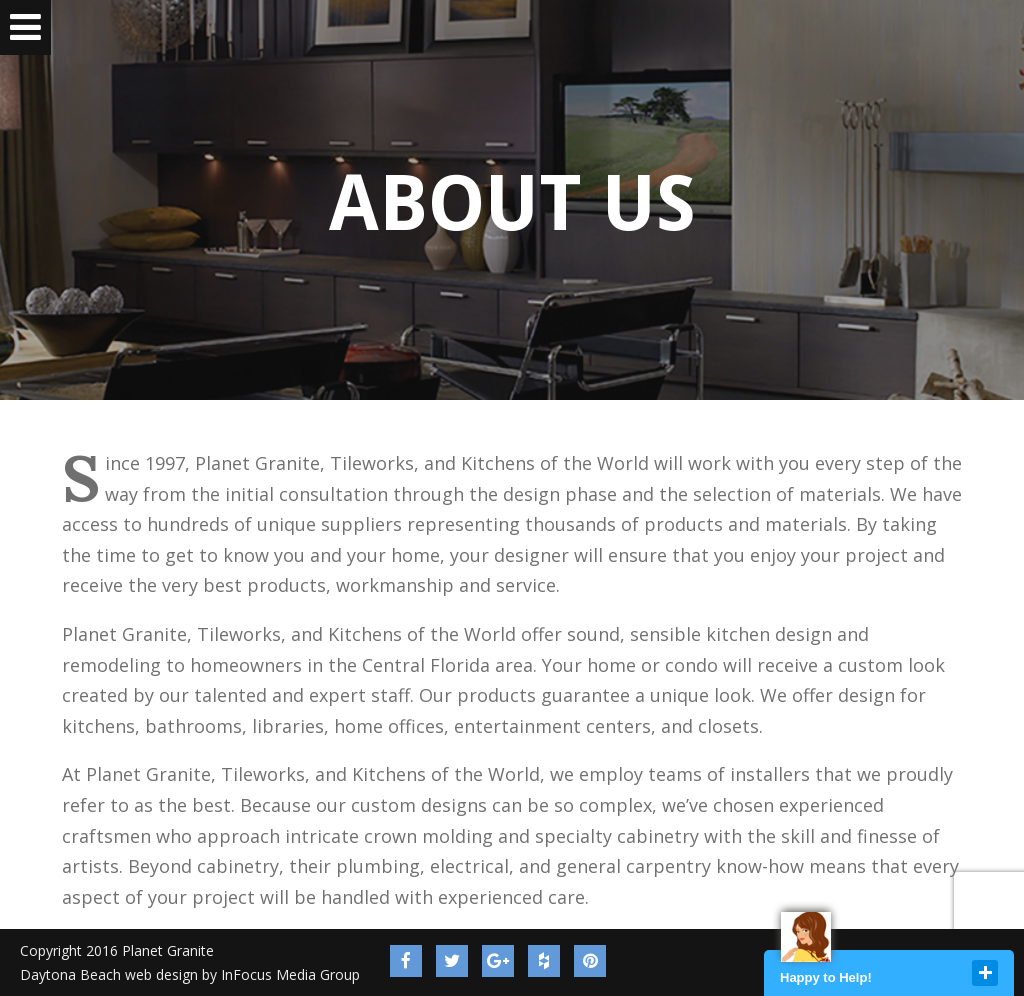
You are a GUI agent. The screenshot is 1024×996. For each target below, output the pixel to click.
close (985, 973)
